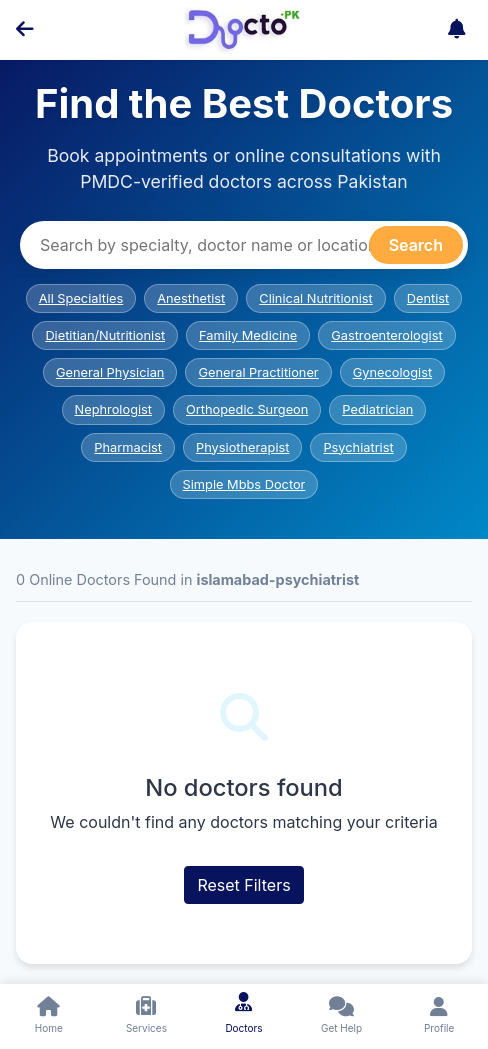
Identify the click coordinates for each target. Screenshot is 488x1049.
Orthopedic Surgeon (247, 409)
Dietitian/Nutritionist (105, 335)
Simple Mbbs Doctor (244, 484)
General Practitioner (258, 372)
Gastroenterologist (386, 335)
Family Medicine (248, 335)
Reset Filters (243, 885)
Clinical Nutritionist (316, 298)
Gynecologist (392, 372)
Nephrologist (113, 409)
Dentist (428, 298)
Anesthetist (191, 298)
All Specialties (81, 298)
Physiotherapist (242, 447)
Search (416, 245)
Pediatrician (377, 409)
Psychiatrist (358, 447)
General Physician (110, 372)
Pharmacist (128, 447)
